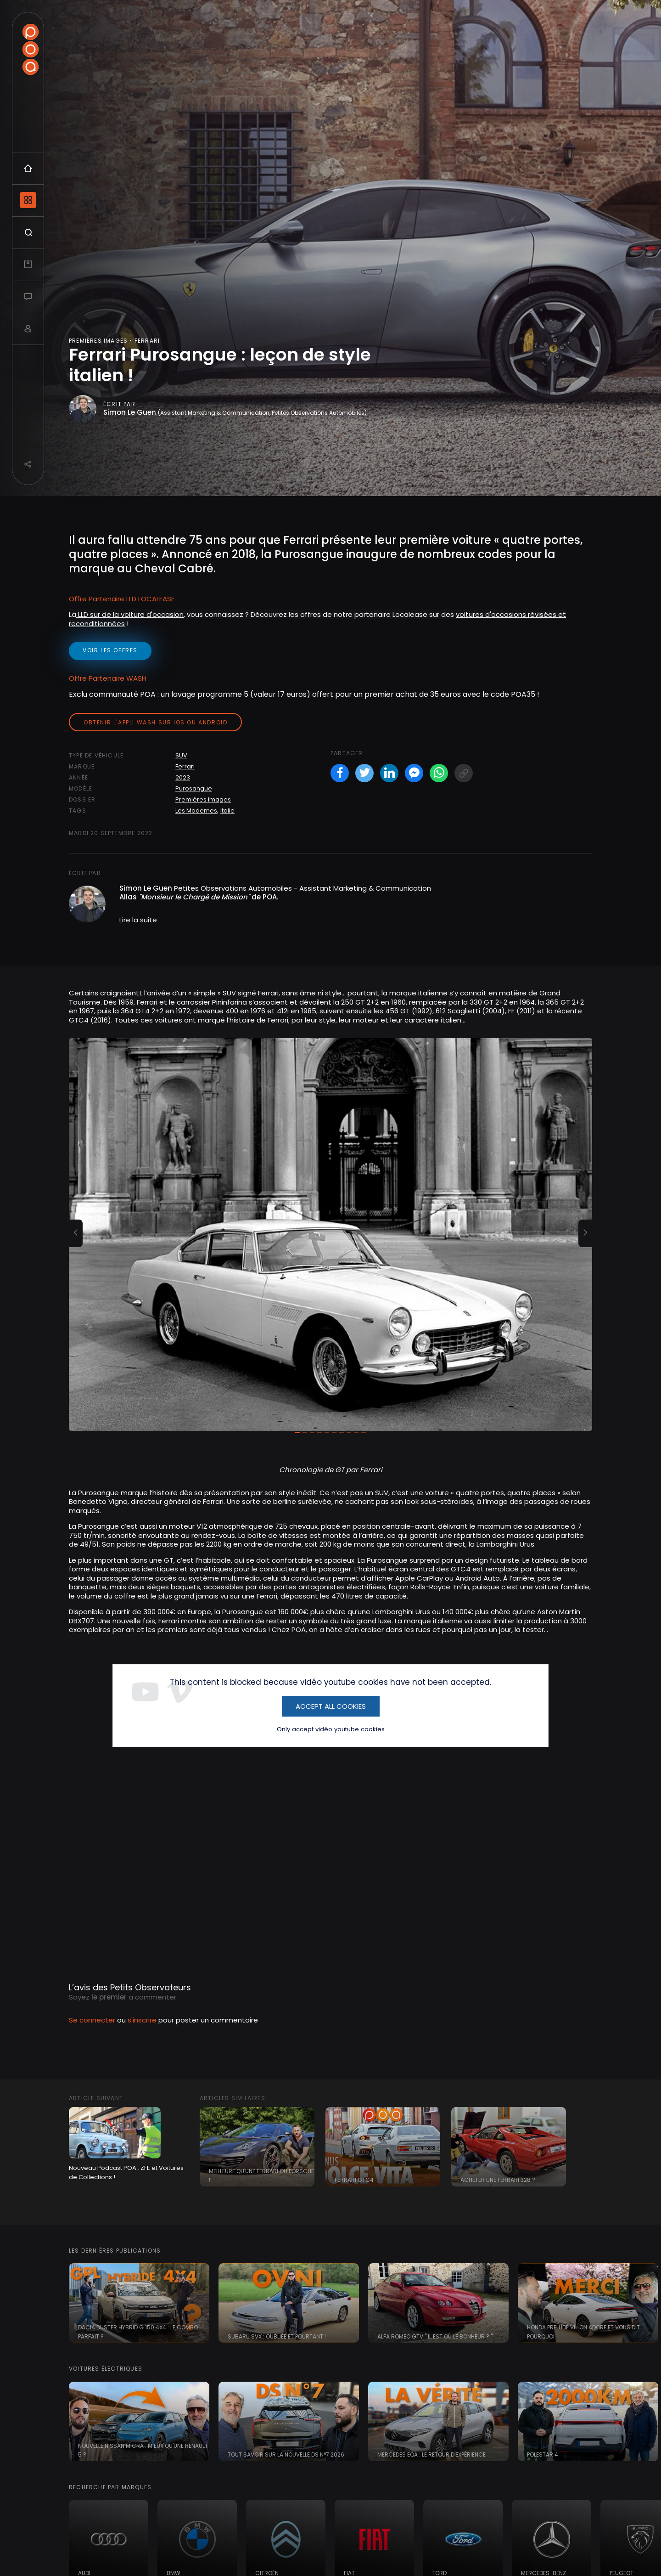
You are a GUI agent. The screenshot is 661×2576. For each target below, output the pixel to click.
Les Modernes (196, 810)
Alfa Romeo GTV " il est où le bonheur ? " (435, 2336)
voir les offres (110, 650)
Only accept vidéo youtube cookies (331, 1729)
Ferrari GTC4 (354, 2180)
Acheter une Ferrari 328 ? (497, 2180)
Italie (227, 810)
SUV (181, 755)
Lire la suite (138, 920)
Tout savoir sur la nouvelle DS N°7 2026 (286, 2454)
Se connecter (92, 2020)
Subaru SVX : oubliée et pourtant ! (277, 2336)
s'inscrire (142, 2020)
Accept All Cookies (331, 1706)
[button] (76, 1233)
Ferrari (185, 766)
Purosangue (193, 788)
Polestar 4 (542, 2454)
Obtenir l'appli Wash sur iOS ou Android (155, 722)
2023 (182, 777)
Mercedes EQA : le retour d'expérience (431, 2454)
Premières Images (203, 799)
